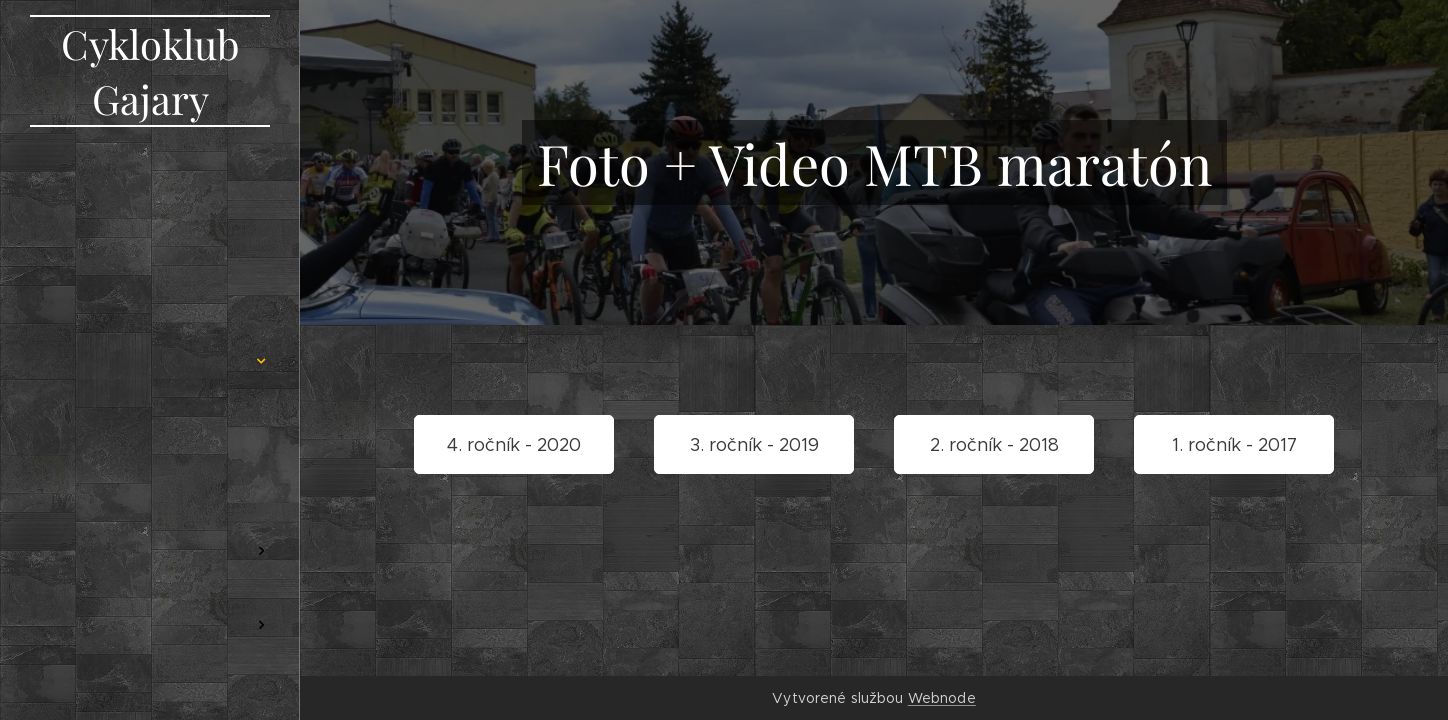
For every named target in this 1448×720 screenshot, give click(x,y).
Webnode (942, 698)
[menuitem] (150, 227)
